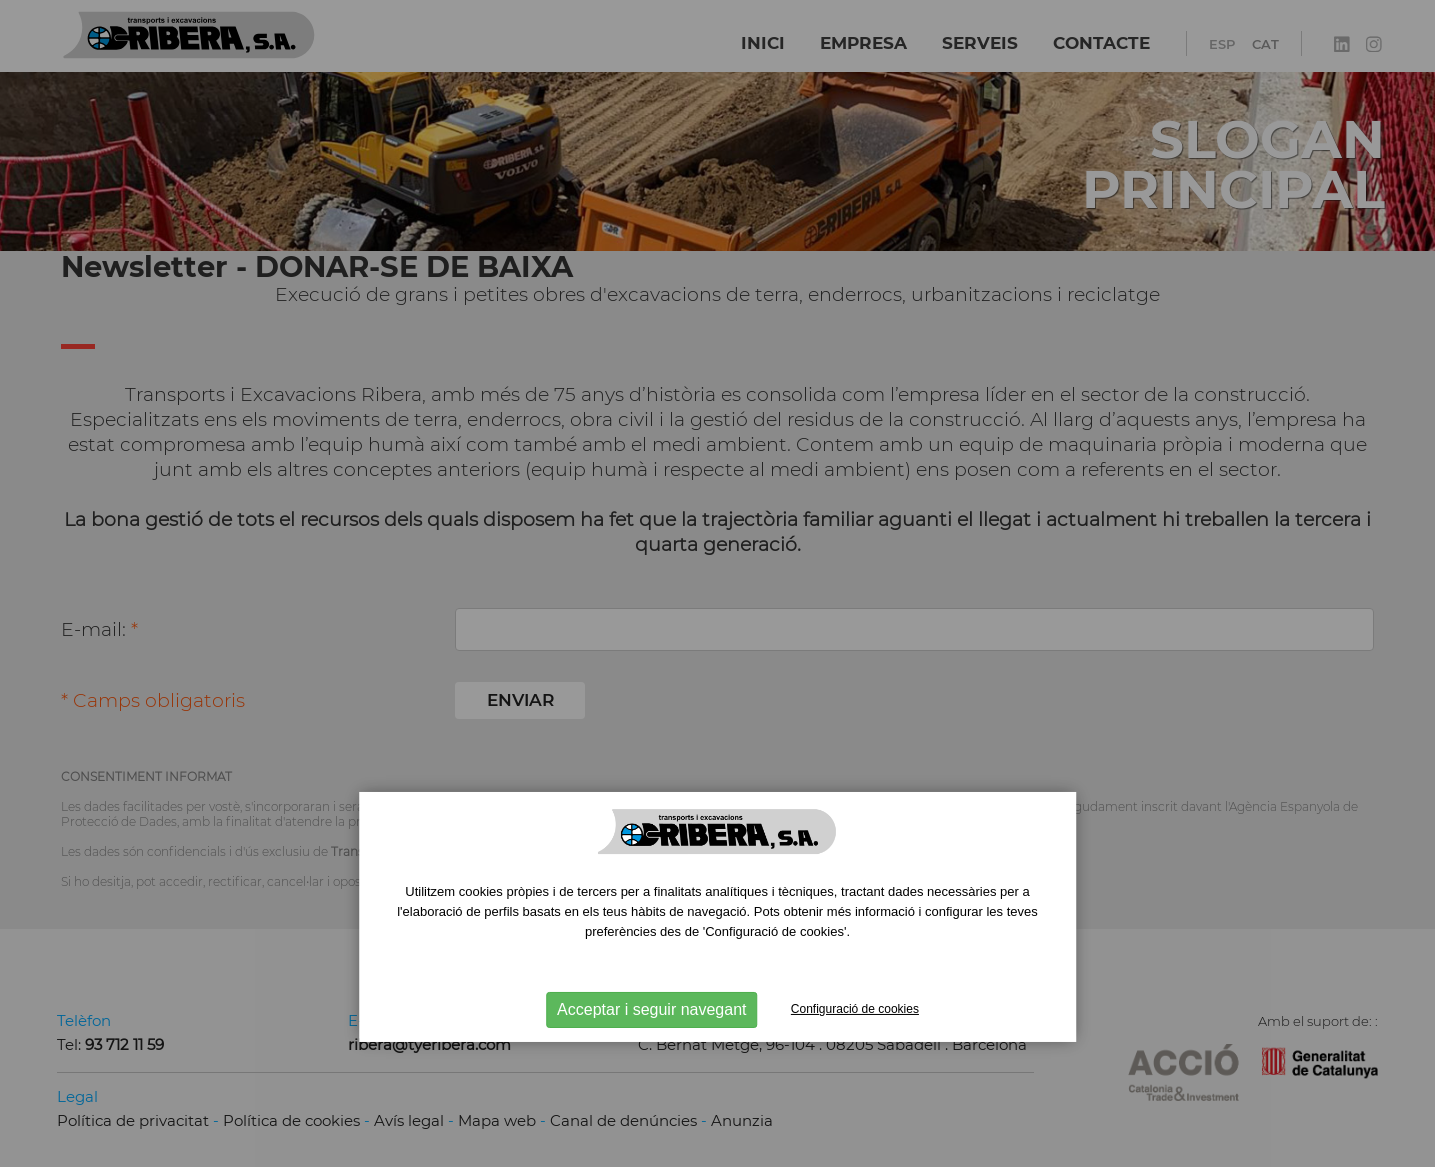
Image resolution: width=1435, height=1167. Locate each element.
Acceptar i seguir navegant (651, 1009)
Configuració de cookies (855, 1009)
